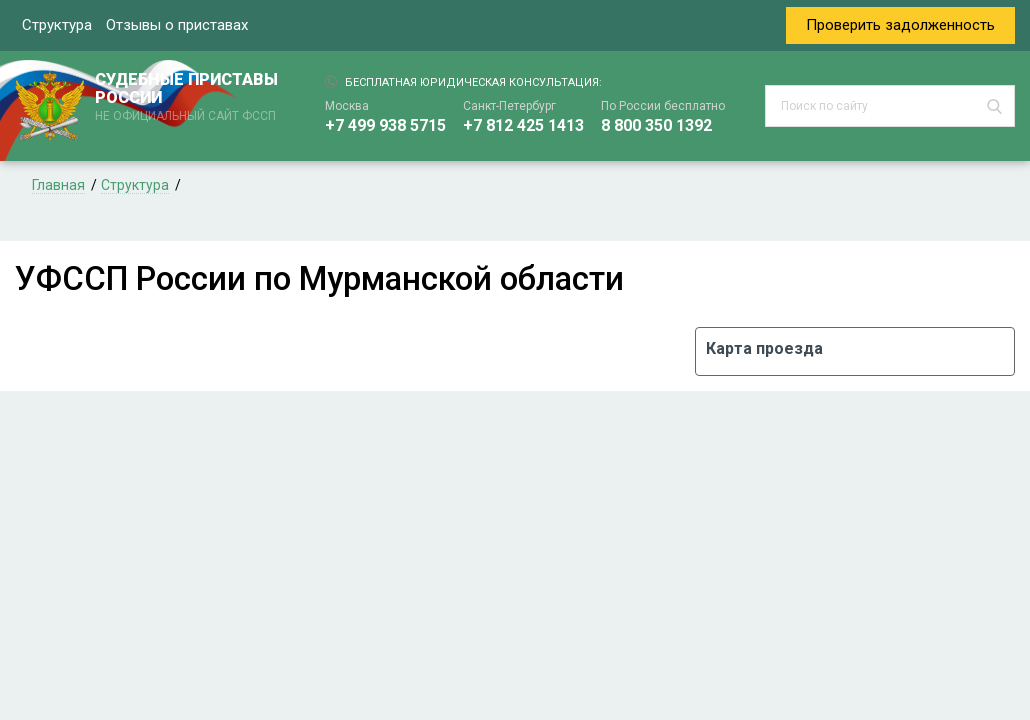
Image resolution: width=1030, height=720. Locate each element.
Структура (57, 25)
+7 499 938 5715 (385, 125)
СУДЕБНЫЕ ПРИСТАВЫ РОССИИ (190, 98)
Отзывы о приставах (177, 25)
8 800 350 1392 (656, 125)
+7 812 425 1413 (523, 125)
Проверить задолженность (900, 25)
